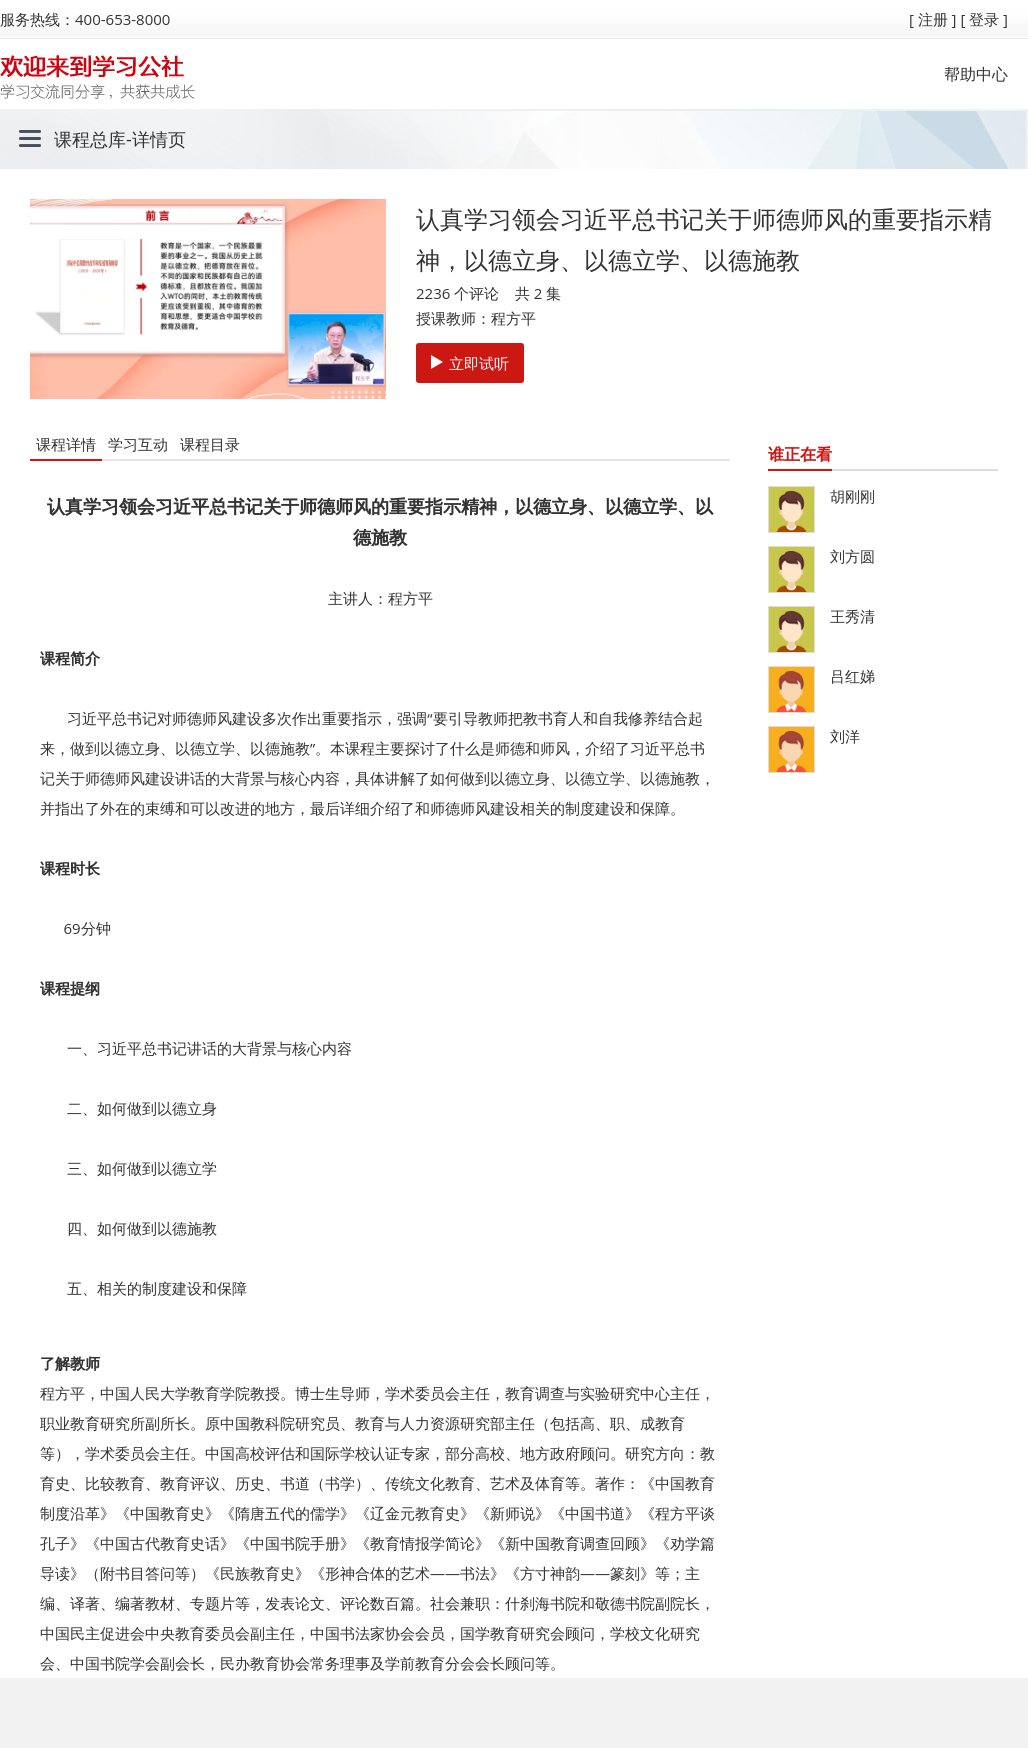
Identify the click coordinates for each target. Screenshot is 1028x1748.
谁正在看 (800, 454)
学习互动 (138, 444)
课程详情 (66, 444)
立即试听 (470, 363)
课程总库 (90, 139)
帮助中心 (976, 74)
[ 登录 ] (984, 19)
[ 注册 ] (933, 19)
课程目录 (210, 444)
